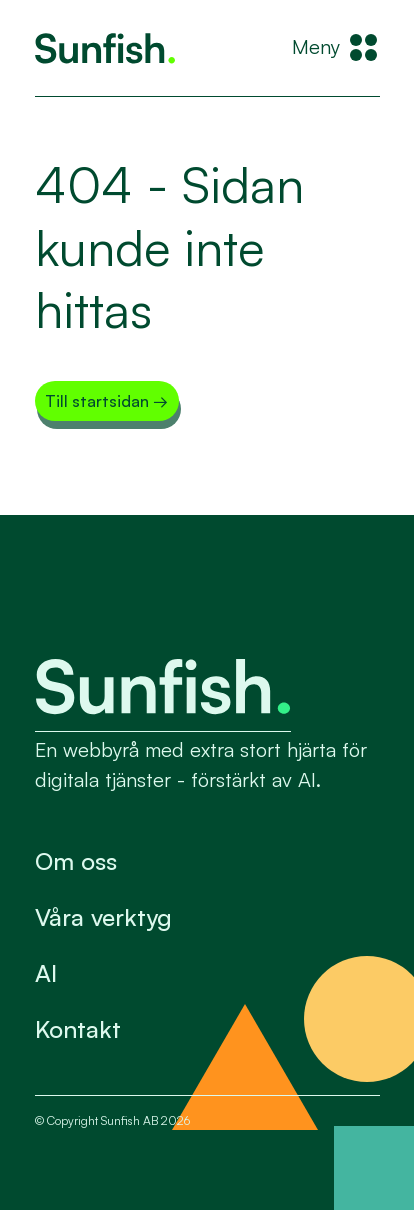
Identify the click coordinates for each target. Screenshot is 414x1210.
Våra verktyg (103, 917)
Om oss (76, 861)
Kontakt (78, 1029)
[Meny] (336, 48)
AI (46, 973)
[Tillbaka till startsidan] (105, 48)
